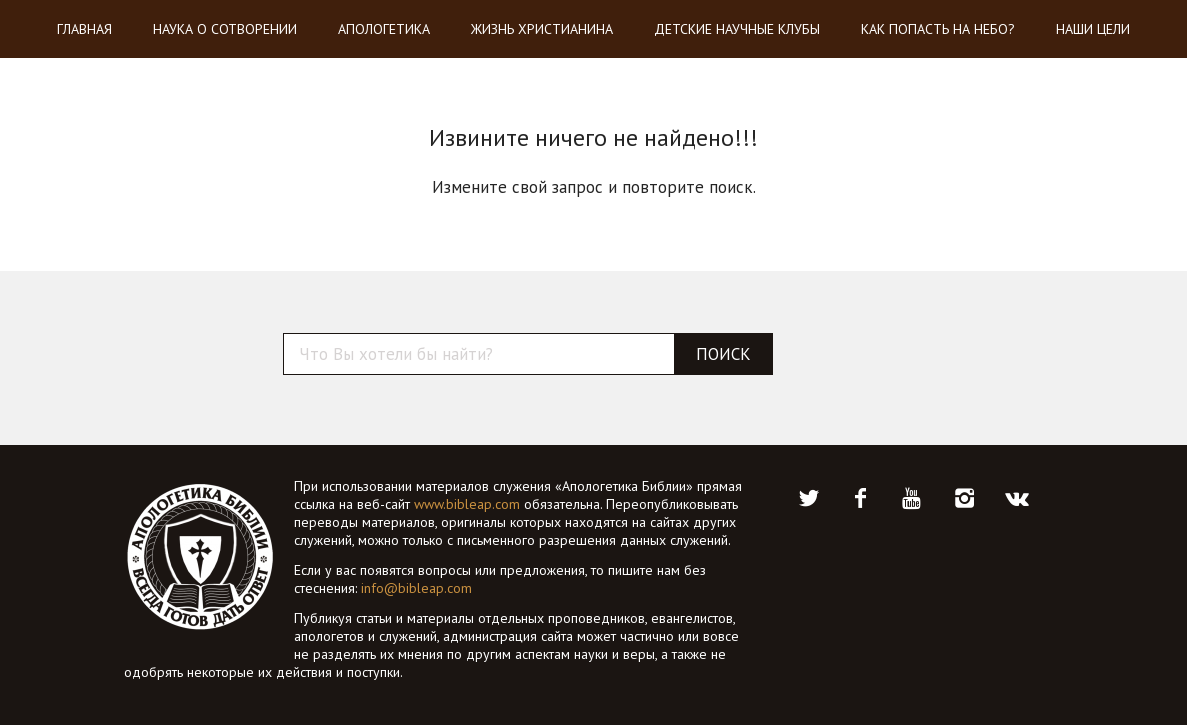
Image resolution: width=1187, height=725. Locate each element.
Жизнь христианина (542, 29)
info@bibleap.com (416, 588)
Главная (84, 29)
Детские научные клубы (737, 29)
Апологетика (384, 29)
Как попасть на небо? (938, 29)
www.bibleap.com (467, 504)
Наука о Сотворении (225, 29)
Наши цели (1093, 29)
